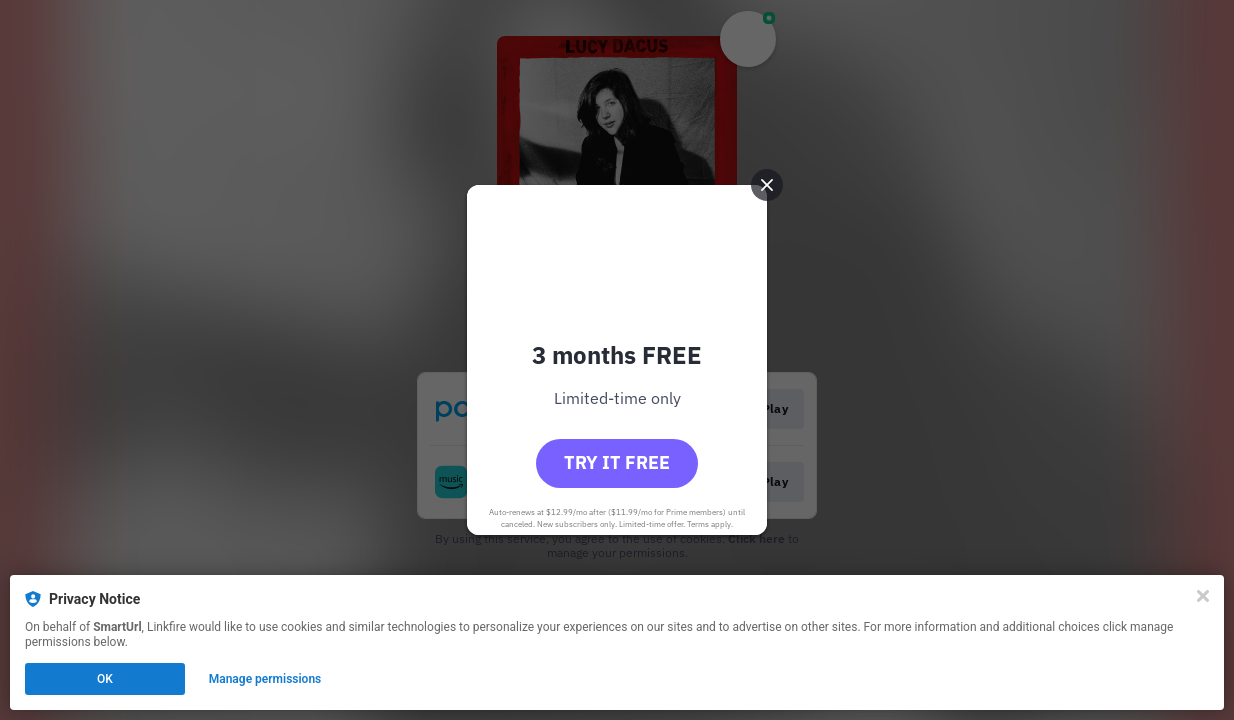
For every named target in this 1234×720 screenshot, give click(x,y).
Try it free (617, 462)
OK (105, 679)
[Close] (1203, 596)
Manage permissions (265, 679)
